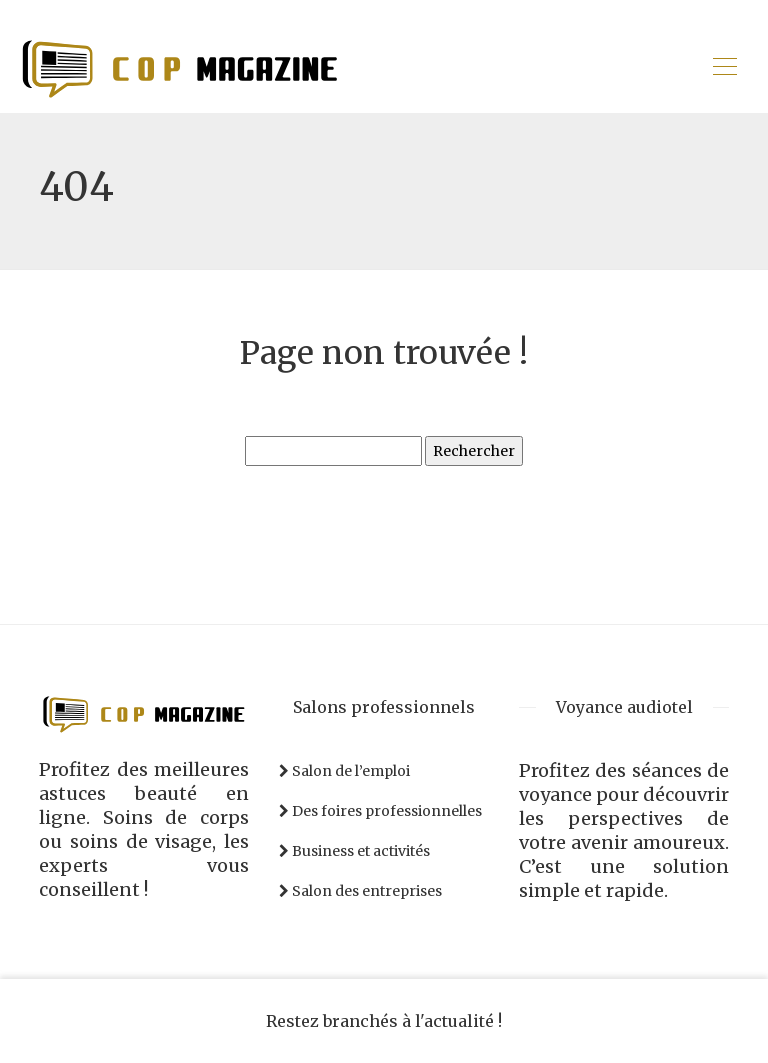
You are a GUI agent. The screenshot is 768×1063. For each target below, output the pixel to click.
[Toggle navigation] (724, 69)
